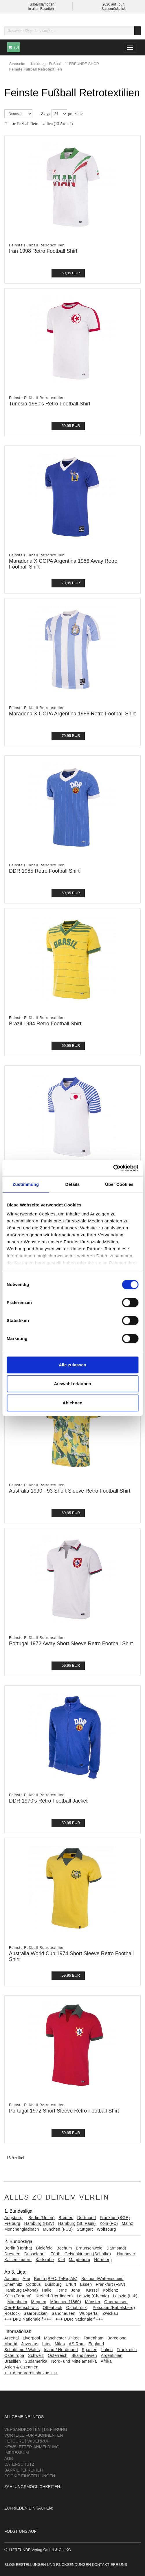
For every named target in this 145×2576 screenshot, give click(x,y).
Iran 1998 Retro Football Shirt (43, 251)
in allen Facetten (41, 9)
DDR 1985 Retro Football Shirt (44, 871)
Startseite (17, 64)
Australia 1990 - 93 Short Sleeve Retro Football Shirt (69, 1491)
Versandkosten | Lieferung (35, 2429)
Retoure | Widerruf (26, 2441)
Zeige (46, 113)
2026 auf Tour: (113, 4)
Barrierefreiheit (23, 2470)
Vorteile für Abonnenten (33, 2435)
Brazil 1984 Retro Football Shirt (45, 1024)
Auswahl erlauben (72, 1383)
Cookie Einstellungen (29, 2476)
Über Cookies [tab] (119, 1184)
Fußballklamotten (41, 4)
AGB (8, 2458)
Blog (9, 2564)
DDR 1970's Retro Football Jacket (48, 1801)
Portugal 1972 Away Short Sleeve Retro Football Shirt (71, 1643)
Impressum (16, 2452)
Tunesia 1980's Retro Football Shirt (49, 404)
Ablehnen (72, 1402)
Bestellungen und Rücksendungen (53, 2564)
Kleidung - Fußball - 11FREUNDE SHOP (65, 64)
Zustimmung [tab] (25, 1184)
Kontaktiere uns (109, 2564)
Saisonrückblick (114, 9)
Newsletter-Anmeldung (31, 2447)
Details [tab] (72, 1184)
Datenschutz (19, 2464)
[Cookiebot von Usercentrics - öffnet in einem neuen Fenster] (113, 1168)
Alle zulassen (72, 1364)
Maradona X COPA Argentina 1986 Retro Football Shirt (72, 714)
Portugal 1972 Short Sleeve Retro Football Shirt (64, 2111)
